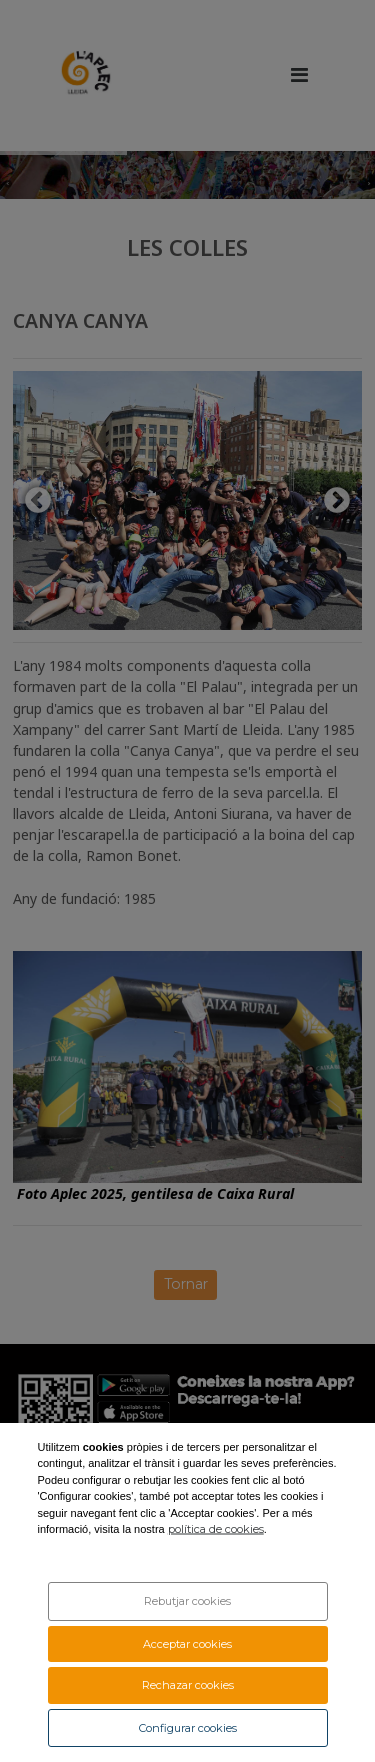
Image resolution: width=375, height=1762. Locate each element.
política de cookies (216, 1529)
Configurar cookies (188, 1728)
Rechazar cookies (188, 1685)
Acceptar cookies (187, 1644)
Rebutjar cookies (187, 1601)
